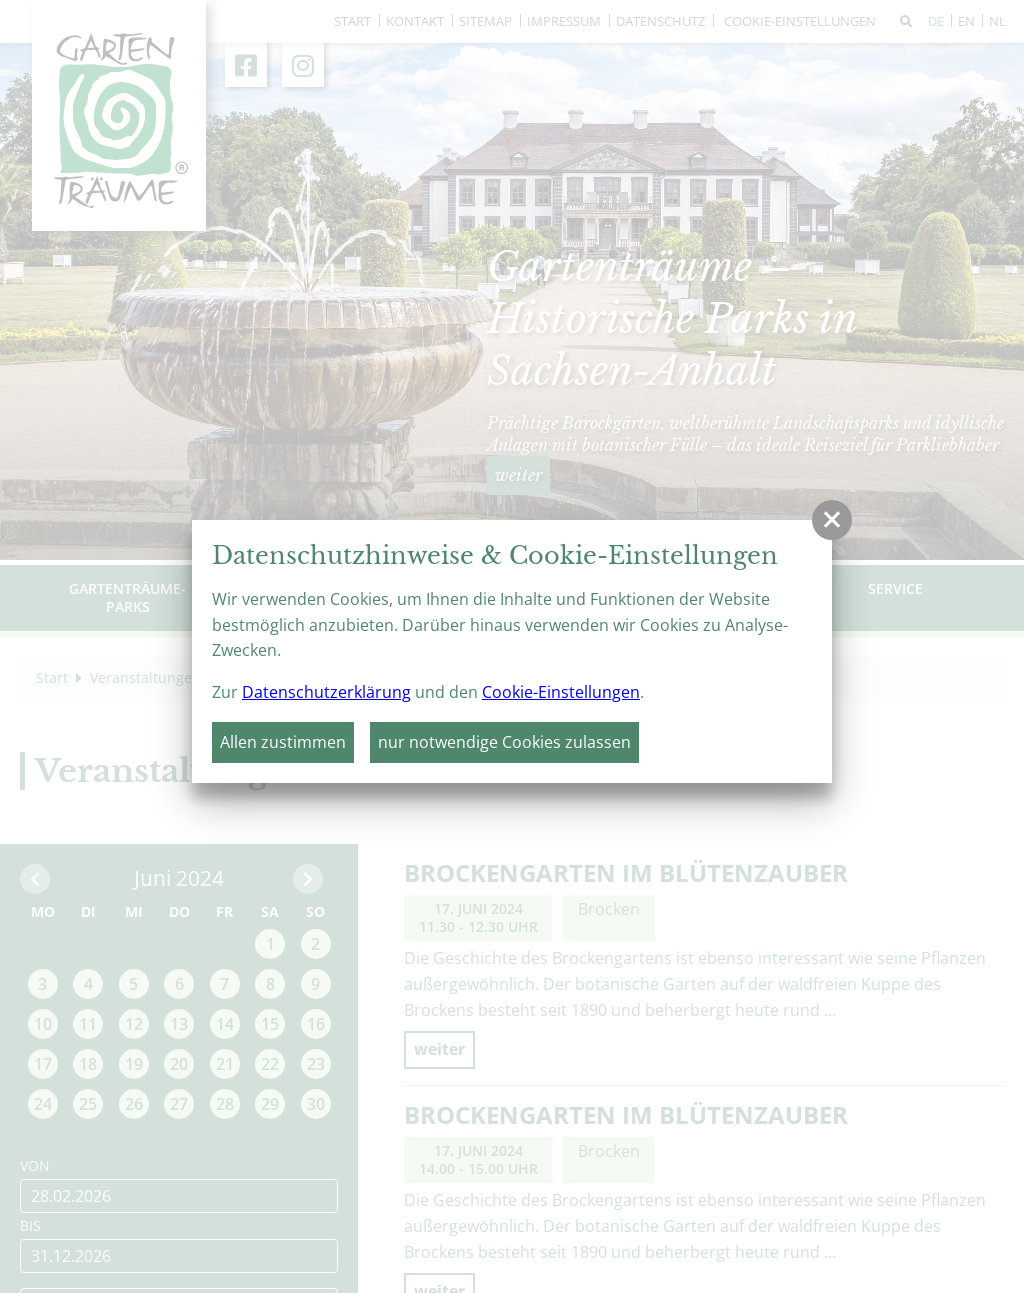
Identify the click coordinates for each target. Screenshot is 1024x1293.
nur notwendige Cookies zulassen (504, 742)
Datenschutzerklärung (326, 692)
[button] (832, 520)
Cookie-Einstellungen (561, 692)
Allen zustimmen (283, 742)
